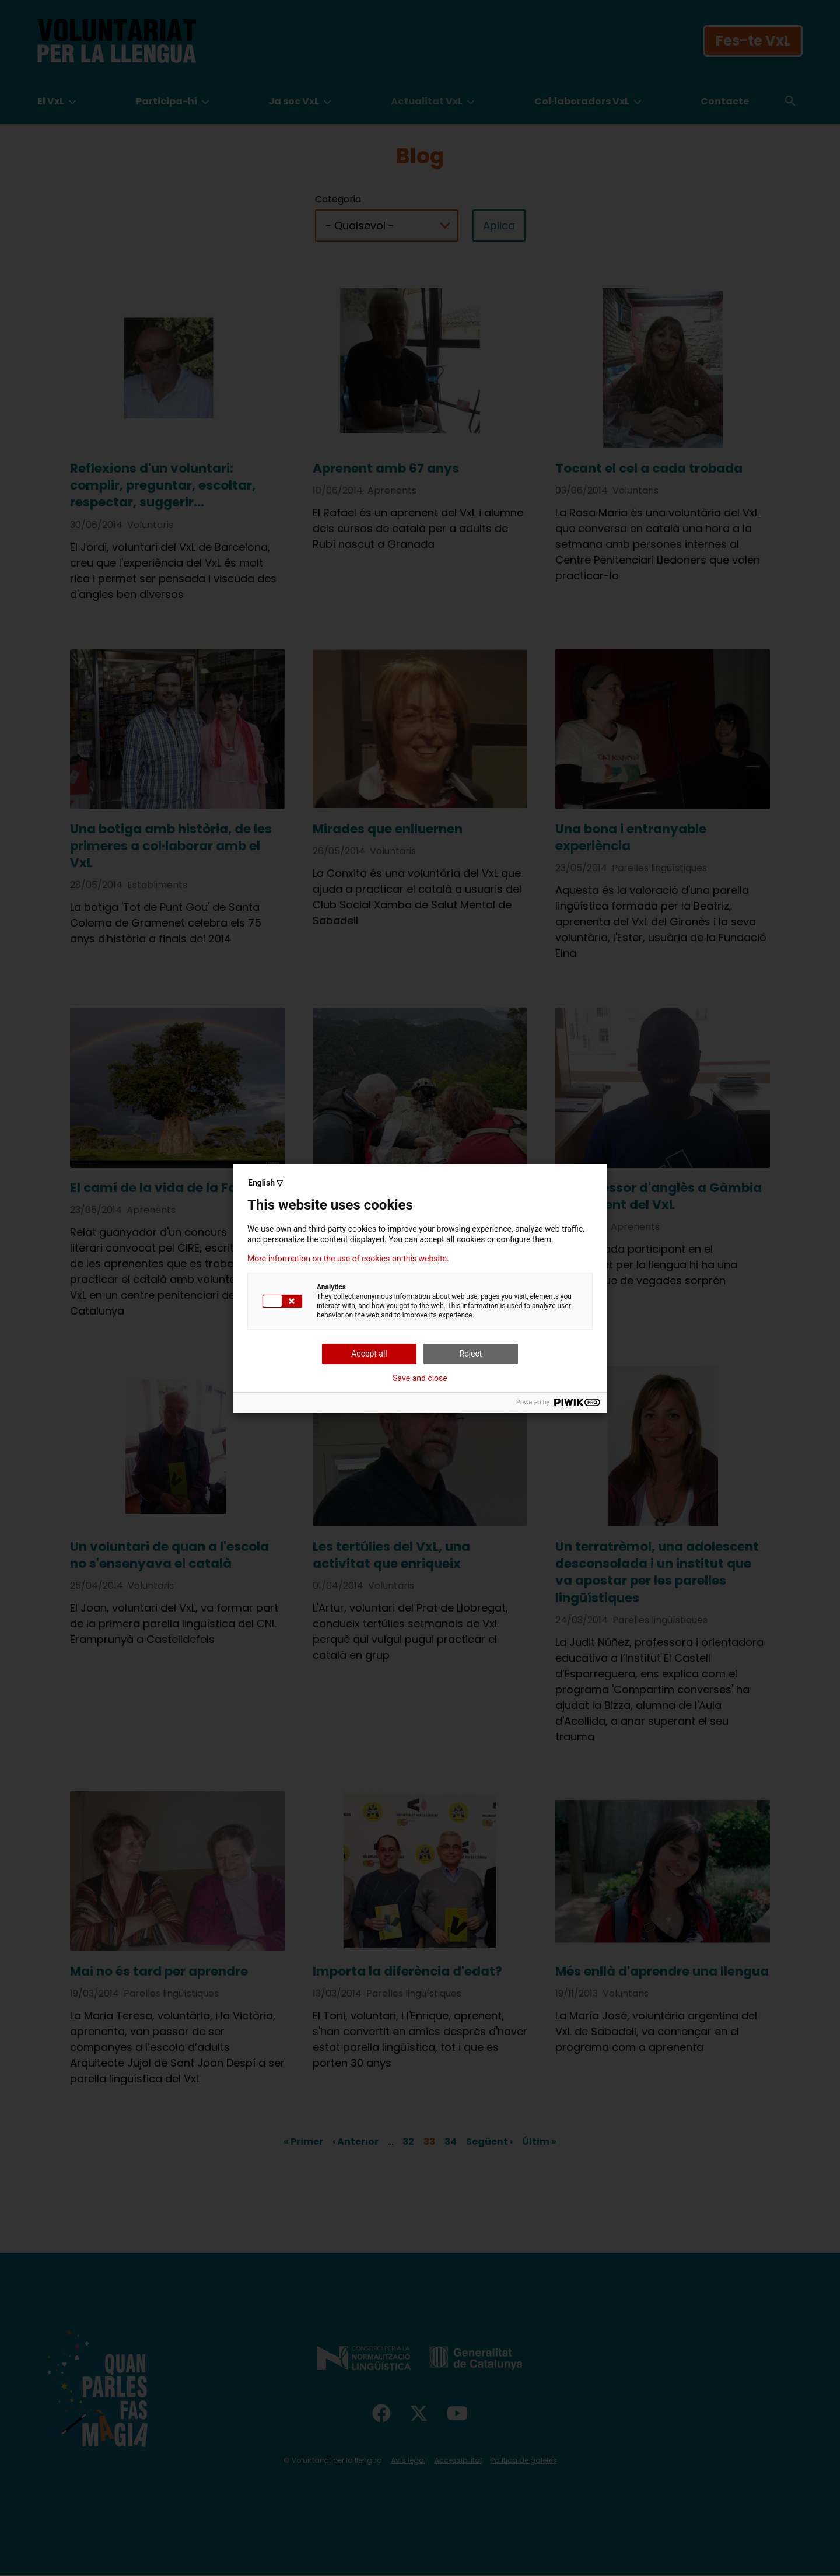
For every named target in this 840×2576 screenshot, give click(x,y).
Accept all (369, 1353)
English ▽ (265, 1182)
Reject (471, 1353)
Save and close (420, 1378)
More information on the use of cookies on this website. (348, 1258)
